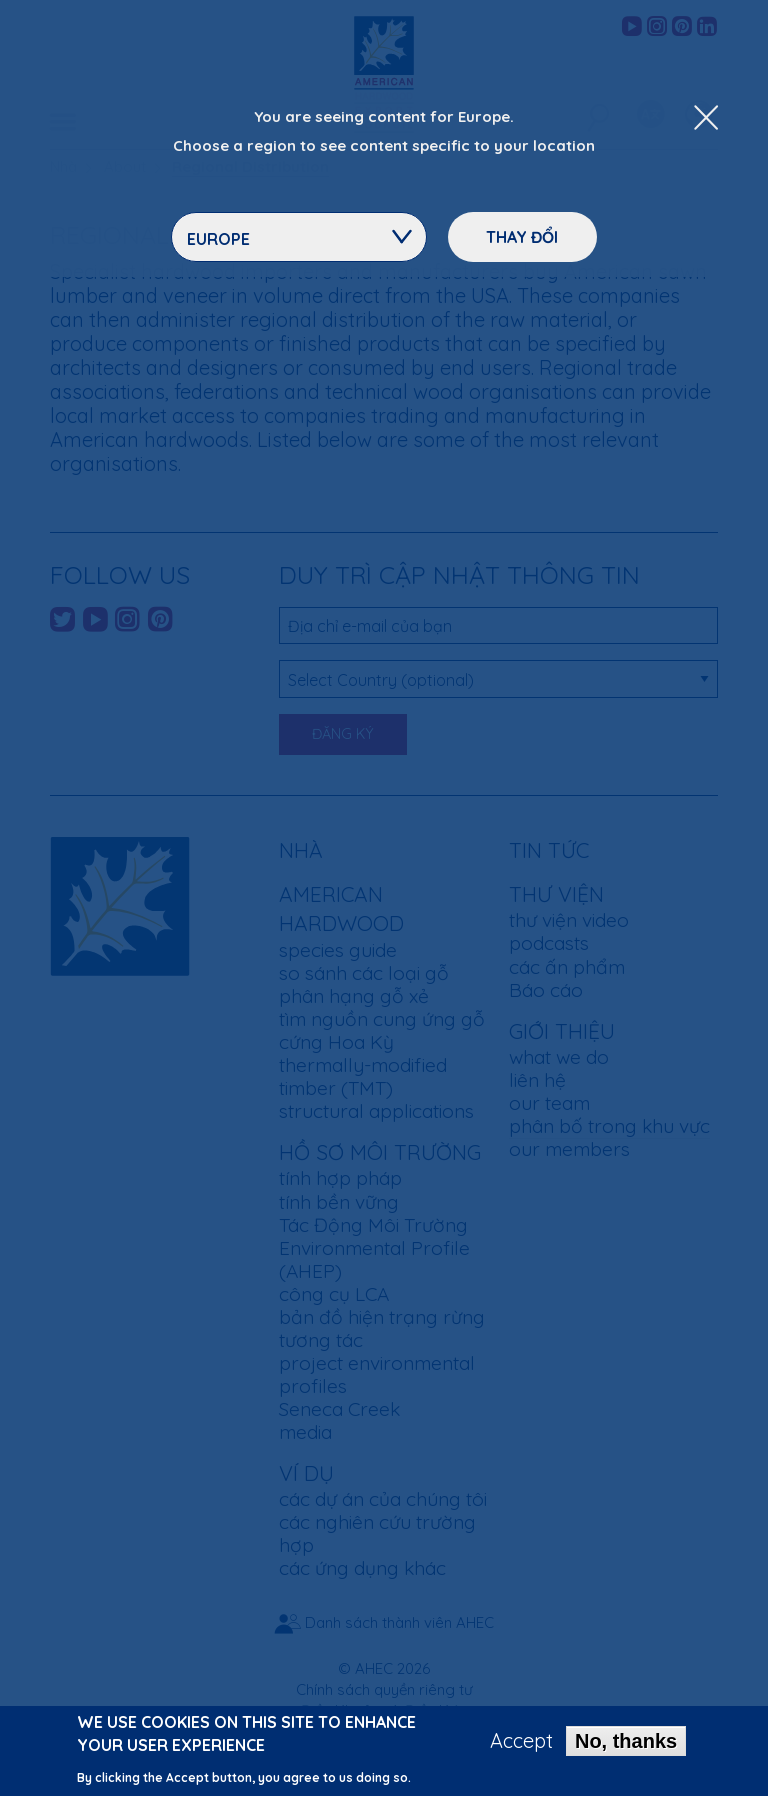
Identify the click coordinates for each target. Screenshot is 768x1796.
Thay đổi (522, 237)
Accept (521, 1748)
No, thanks (626, 1748)
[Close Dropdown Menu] (706, 119)
